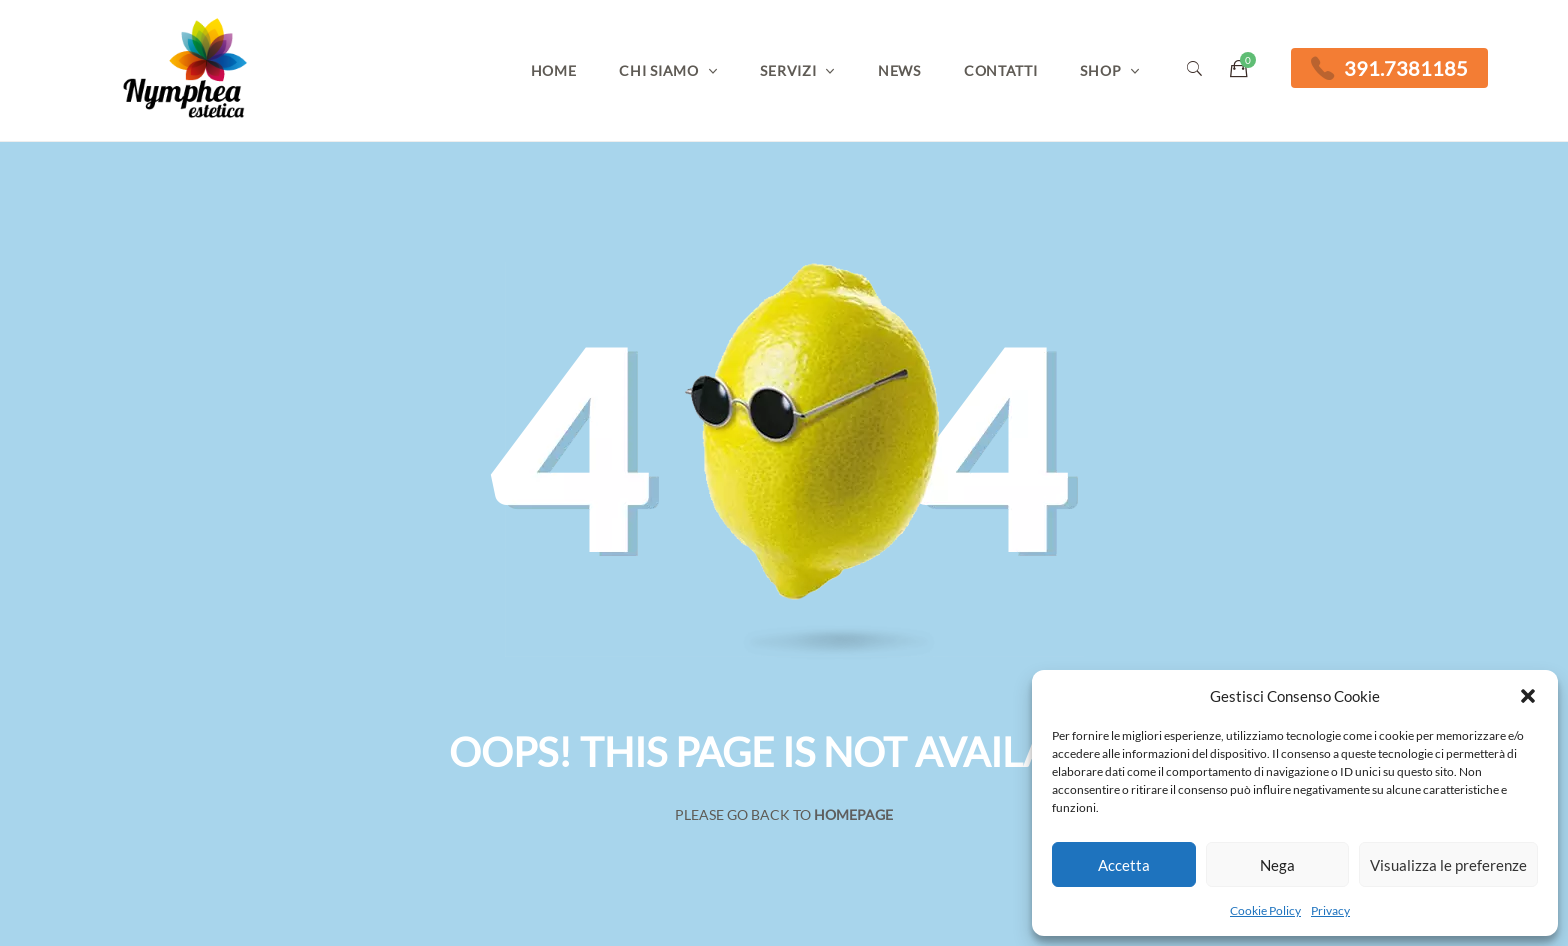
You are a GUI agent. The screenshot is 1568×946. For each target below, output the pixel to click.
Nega (1277, 865)
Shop (1100, 70)
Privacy (1330, 910)
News (899, 70)
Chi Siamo (658, 70)
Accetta (1124, 865)
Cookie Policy (1265, 910)
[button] (1528, 696)
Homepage (853, 814)
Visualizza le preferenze (1448, 865)
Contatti (1001, 70)
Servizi (788, 70)
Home (554, 70)
